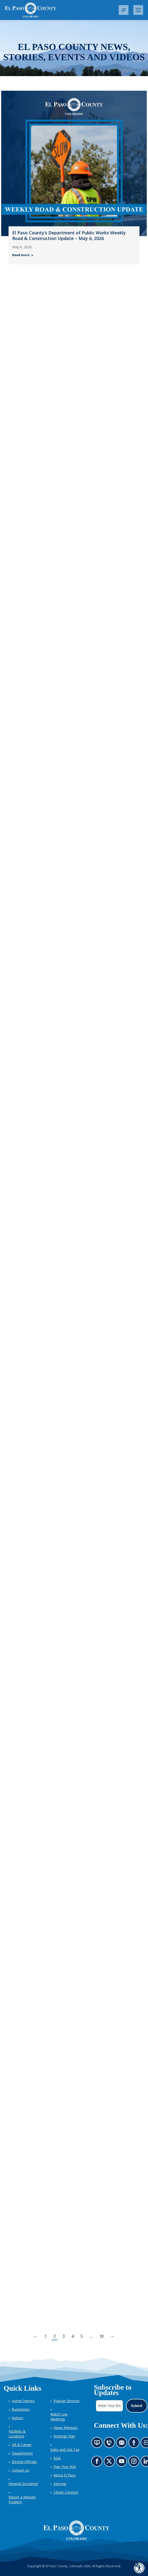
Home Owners (23, 2400)
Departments (22, 2453)
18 (101, 2336)
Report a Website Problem (22, 2499)
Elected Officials (24, 2461)
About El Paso (64, 2475)
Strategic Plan (64, 2436)
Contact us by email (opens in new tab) (123, 2444)
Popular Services (66, 2400)
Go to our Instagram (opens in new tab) (135, 2463)
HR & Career (22, 2444)
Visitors (17, 2418)
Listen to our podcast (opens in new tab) (135, 2444)
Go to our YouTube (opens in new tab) (122, 2463)
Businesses (21, 2409)
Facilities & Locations (17, 2433)
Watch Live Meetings (59, 2416)
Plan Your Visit (64, 2466)
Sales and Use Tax (64, 2449)
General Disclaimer (23, 2483)
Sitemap (59, 2483)
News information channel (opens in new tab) (98, 2444)
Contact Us (20, 2470)
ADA (57, 2458)
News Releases (65, 2427)
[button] (124, 10)
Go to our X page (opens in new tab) (110, 2463)
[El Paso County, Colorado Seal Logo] (76, 2530)
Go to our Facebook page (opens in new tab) (98, 2463)
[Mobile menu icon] (138, 10)
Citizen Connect (65, 2492)
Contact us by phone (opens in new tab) (110, 2444)
